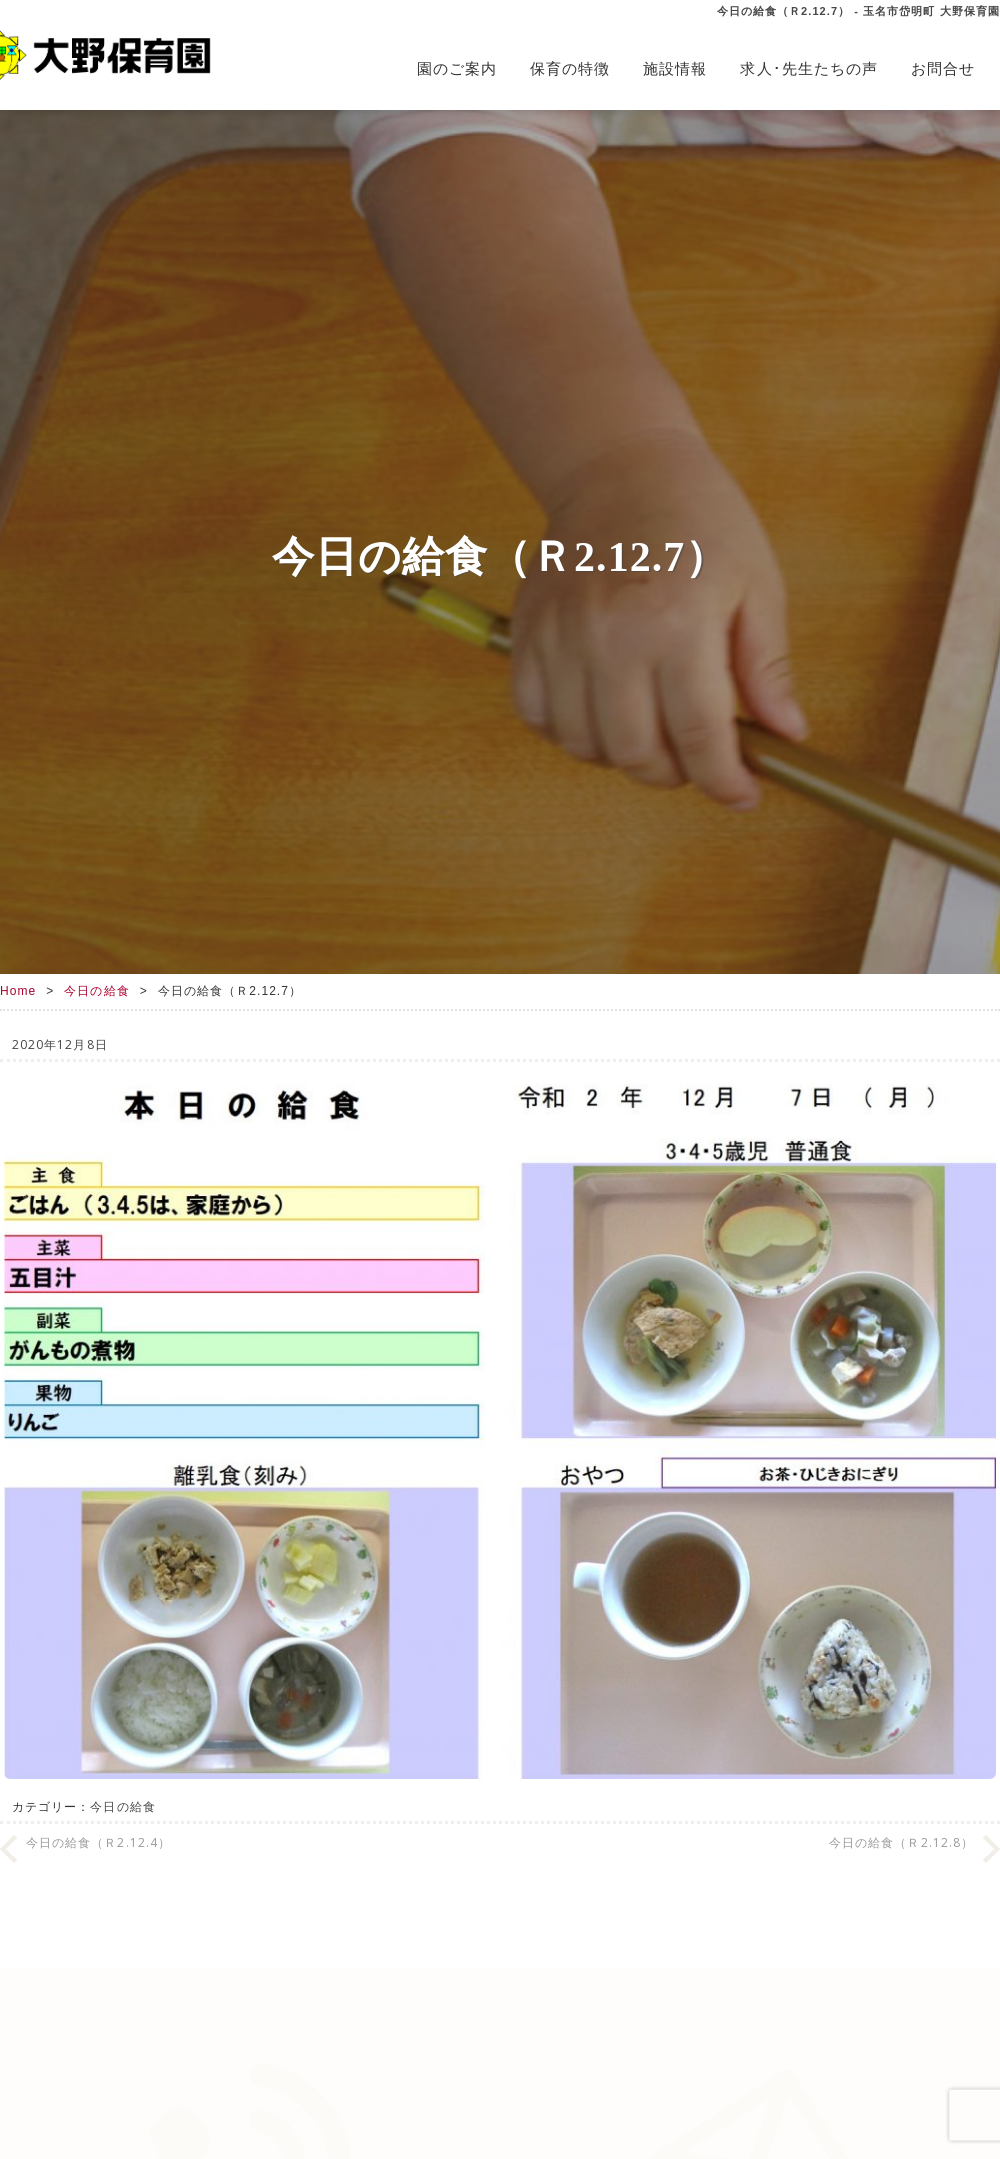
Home (18, 991)
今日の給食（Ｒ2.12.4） (98, 1842)
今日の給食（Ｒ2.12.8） (901, 1842)
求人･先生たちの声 (809, 68)
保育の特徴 (570, 68)
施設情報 (675, 68)
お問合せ (943, 68)
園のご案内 (457, 68)
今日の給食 (96, 991)
